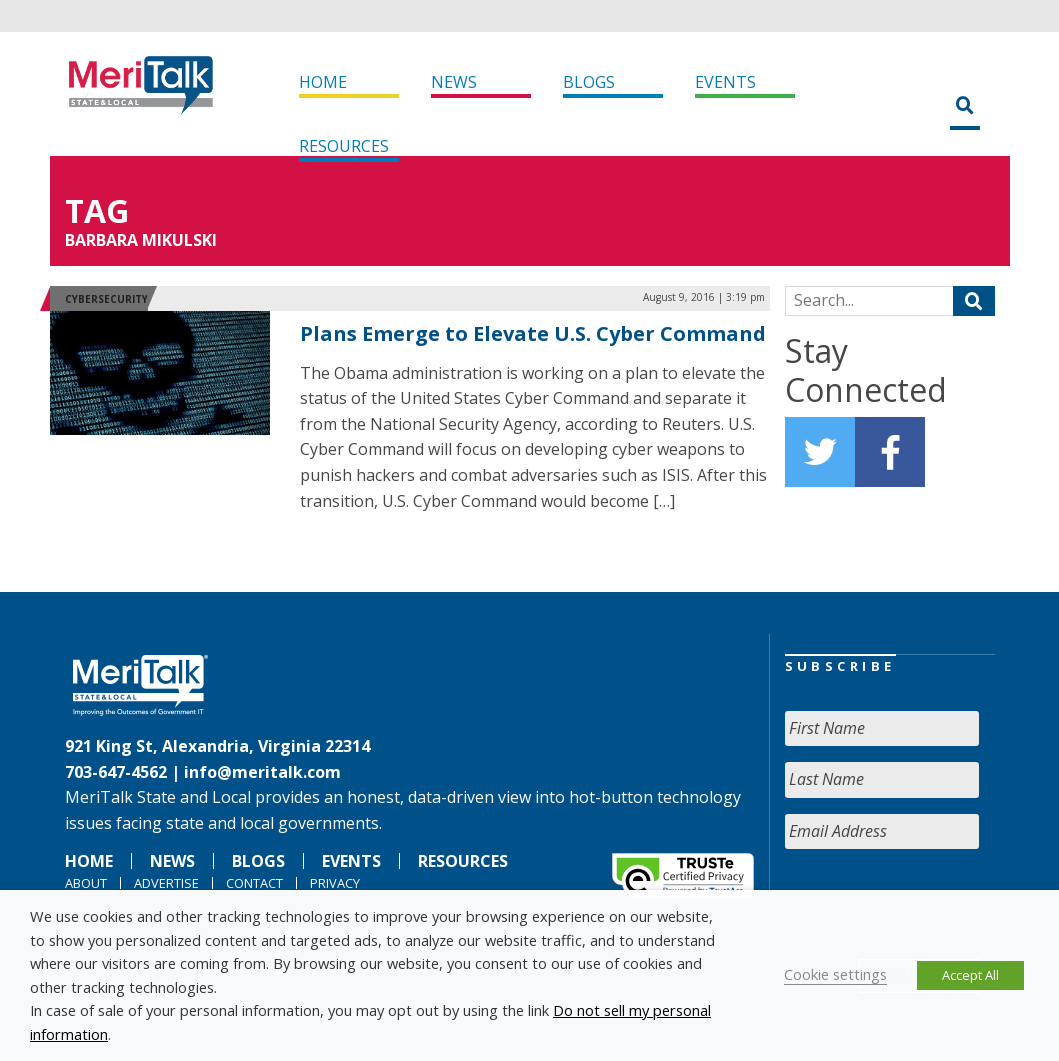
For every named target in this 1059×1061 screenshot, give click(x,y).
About (86, 883)
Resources (344, 146)
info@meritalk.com (262, 772)
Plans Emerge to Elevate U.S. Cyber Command (533, 333)
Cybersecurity (106, 299)
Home (323, 82)
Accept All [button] (970, 975)
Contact (254, 883)
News (454, 82)
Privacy (335, 883)
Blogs (589, 82)
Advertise (166, 883)
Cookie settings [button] (835, 974)
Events (725, 82)
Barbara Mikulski (141, 240)
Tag (97, 210)
